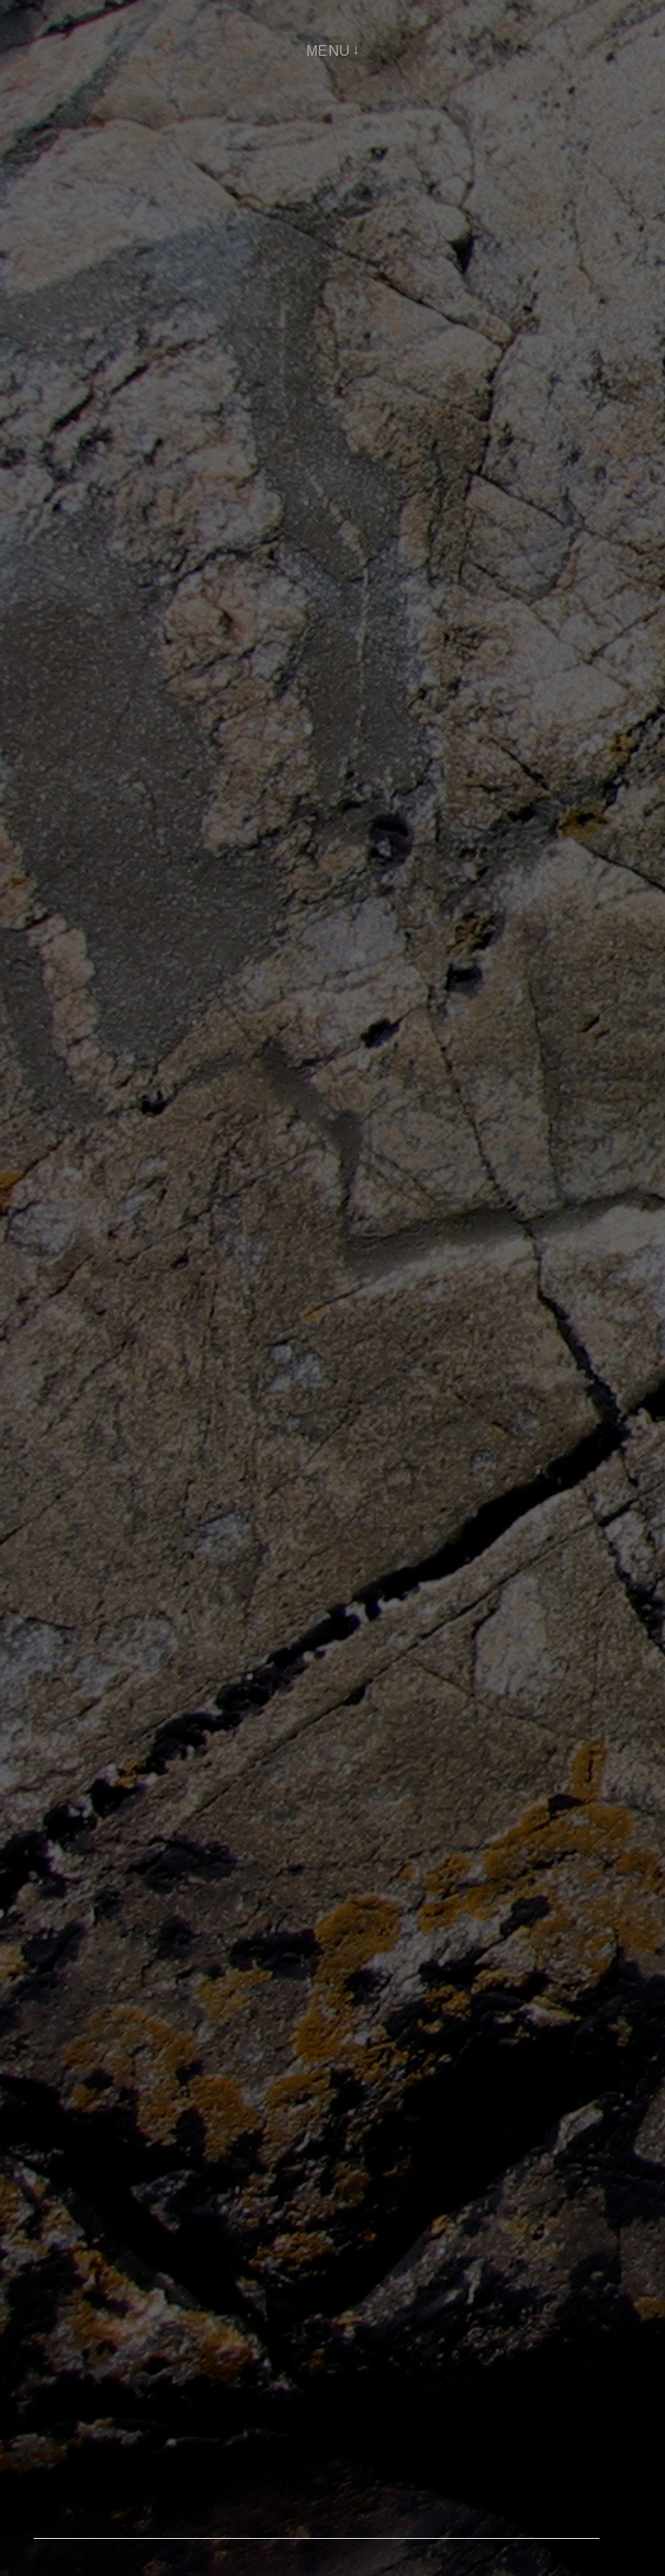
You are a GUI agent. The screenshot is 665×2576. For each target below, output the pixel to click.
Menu (328, 50)
